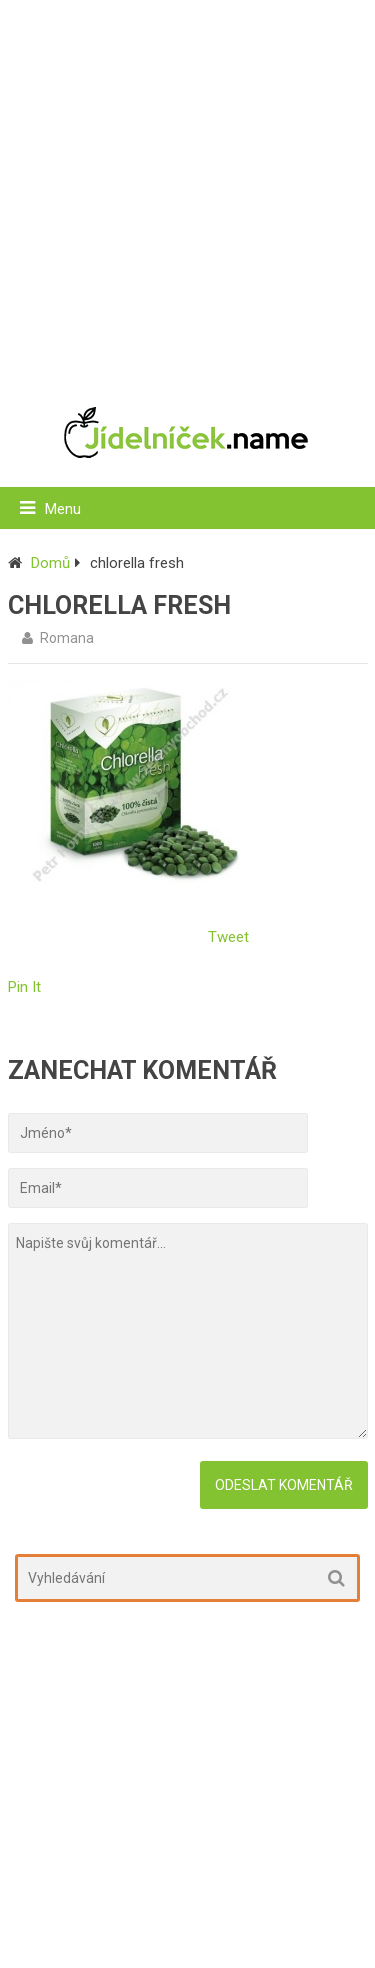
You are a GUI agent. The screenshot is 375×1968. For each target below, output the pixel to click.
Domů (50, 563)
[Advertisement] (187, 192)
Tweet (228, 937)
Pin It (24, 987)
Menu (63, 509)
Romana (67, 638)
